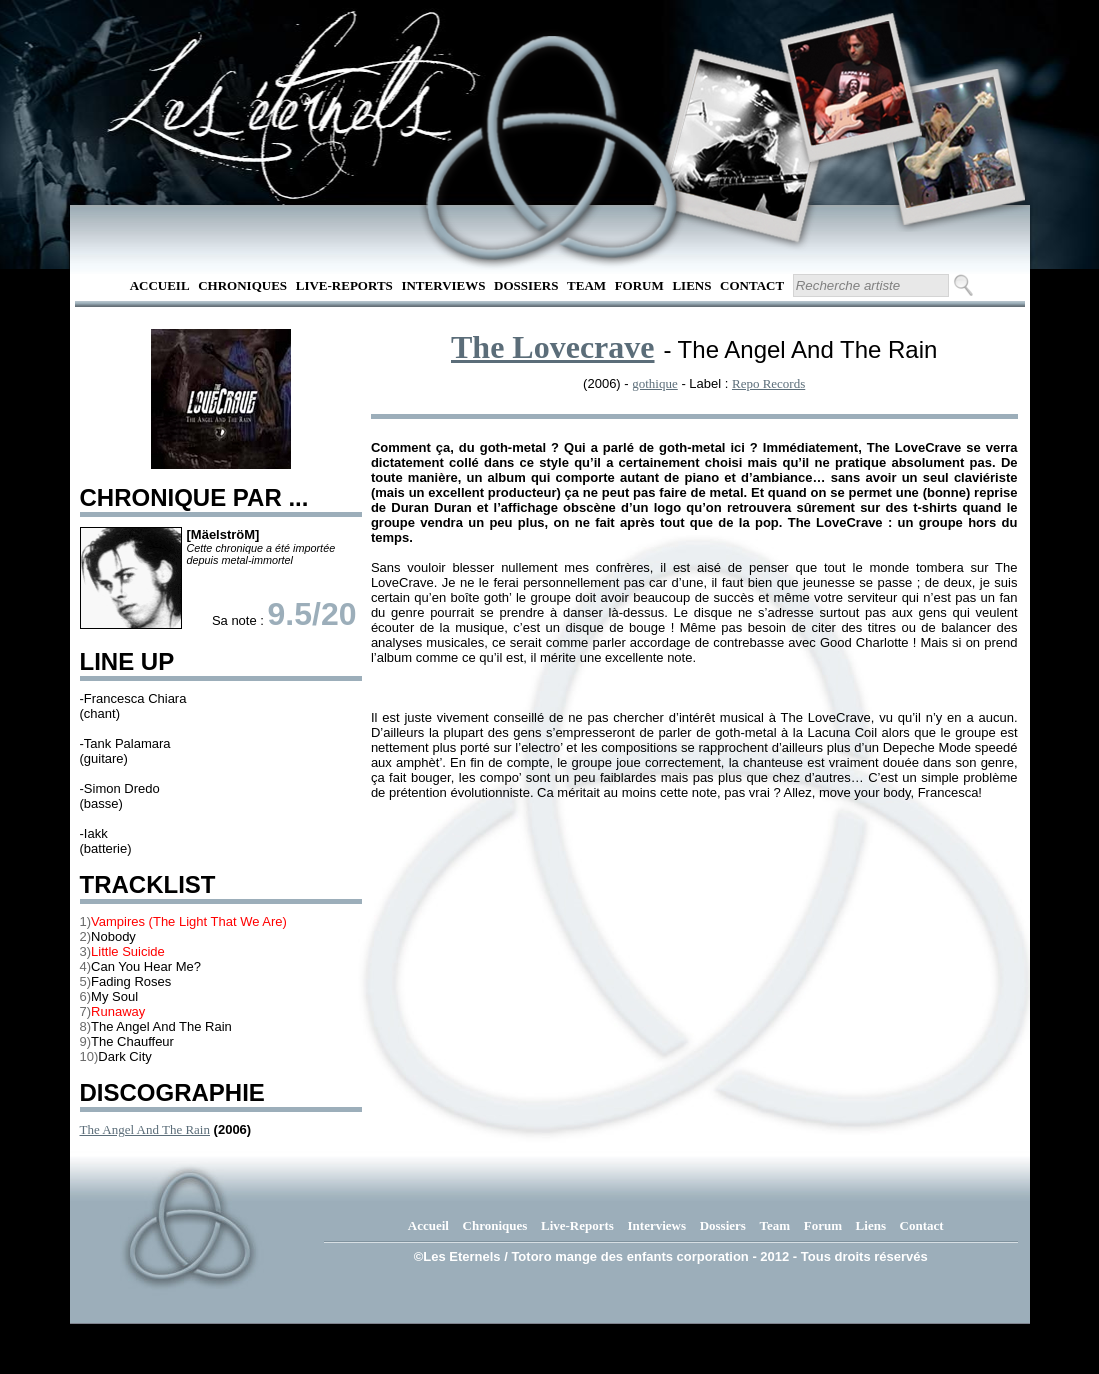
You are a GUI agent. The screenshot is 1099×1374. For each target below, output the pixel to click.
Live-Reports (344, 285)
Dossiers (526, 285)
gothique (655, 383)
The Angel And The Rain (145, 1129)
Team (586, 285)
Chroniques (242, 285)
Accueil (160, 285)
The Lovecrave (553, 347)
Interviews (443, 285)
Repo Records (768, 383)
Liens (691, 285)
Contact (752, 285)
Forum (639, 285)
